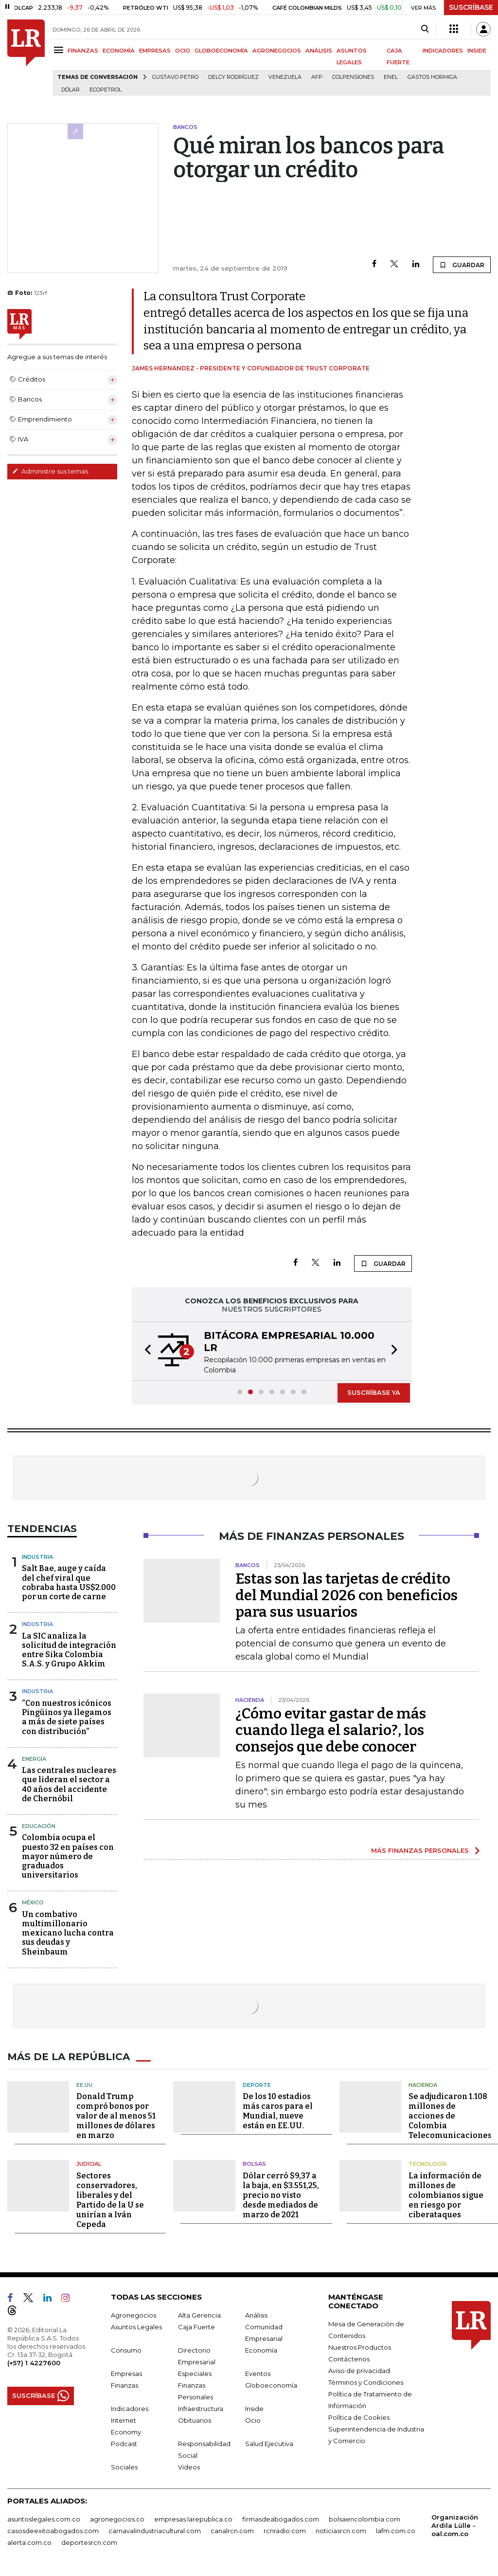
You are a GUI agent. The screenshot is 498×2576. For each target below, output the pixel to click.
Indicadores (129, 2408)
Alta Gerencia (199, 2315)
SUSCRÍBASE (471, 7)
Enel (391, 77)
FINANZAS (83, 50)
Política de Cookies (359, 2417)
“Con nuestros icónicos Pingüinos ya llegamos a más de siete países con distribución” (66, 1717)
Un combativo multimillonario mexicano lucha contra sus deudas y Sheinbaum (68, 1933)
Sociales (124, 2467)
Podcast (124, 2444)
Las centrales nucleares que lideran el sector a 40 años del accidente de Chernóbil (69, 1784)
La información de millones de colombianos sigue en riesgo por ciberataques (446, 2195)
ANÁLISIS (318, 50)
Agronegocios (133, 2315)
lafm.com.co (395, 2531)
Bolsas (254, 2163)
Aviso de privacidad (359, 2371)
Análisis (256, 2315)
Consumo (126, 2350)
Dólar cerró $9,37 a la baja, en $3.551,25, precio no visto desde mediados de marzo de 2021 (281, 2195)
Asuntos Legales (136, 2327)
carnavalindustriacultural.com (154, 2531)
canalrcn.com (232, 2531)
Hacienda (423, 2085)
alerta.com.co (29, 2542)
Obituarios (194, 2420)
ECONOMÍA (119, 50)
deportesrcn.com (89, 2542)
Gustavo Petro (175, 77)
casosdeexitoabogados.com (53, 2531)
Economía (261, 2350)
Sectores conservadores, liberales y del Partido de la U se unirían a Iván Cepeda (110, 2200)
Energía (34, 1758)
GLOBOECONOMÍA (221, 50)
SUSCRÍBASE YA (373, 1392)
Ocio (253, 2420)
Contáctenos (349, 2359)
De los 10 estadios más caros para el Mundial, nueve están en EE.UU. (278, 2111)
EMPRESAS (155, 50)
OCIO (182, 50)
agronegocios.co (117, 2519)
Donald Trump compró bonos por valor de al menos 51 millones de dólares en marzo (116, 2116)
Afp (316, 77)
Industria (37, 1556)
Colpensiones (353, 77)
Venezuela (285, 77)
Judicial (88, 2163)
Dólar (70, 90)
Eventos (257, 2373)
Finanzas (124, 2385)
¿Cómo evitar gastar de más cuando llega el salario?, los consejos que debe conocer (330, 1730)
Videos (189, 2467)
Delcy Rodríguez (233, 77)
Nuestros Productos (359, 2347)
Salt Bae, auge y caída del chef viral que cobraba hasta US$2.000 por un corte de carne (69, 1582)
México (33, 1902)
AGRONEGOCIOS (276, 50)
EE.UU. (85, 2085)
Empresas (126, 2373)
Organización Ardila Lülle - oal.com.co (454, 2525)
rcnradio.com (285, 2531)
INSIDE (476, 50)
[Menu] (60, 49)
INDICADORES (443, 50)
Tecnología (427, 2163)
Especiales (195, 2373)
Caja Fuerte (196, 2327)
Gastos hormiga (432, 77)
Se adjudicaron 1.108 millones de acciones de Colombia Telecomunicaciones (450, 2116)
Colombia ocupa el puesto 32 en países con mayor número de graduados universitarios (68, 1856)
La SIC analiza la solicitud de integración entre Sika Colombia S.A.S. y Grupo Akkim (69, 1650)
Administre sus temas (50, 471)
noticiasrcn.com (341, 2531)
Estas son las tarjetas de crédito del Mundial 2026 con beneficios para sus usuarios (346, 1595)
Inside (254, 2408)
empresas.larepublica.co (193, 2519)
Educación (38, 1826)
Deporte (257, 2085)
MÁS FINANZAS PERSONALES (420, 1850)
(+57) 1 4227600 (33, 2363)
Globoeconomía (271, 2385)
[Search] (424, 29)
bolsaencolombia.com (364, 2519)
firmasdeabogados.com (280, 2519)
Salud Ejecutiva (269, 2444)
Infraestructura (200, 2408)
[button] (145, 1351)
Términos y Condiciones (365, 2382)
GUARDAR (461, 265)
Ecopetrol (105, 90)
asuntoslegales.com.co (43, 2519)
